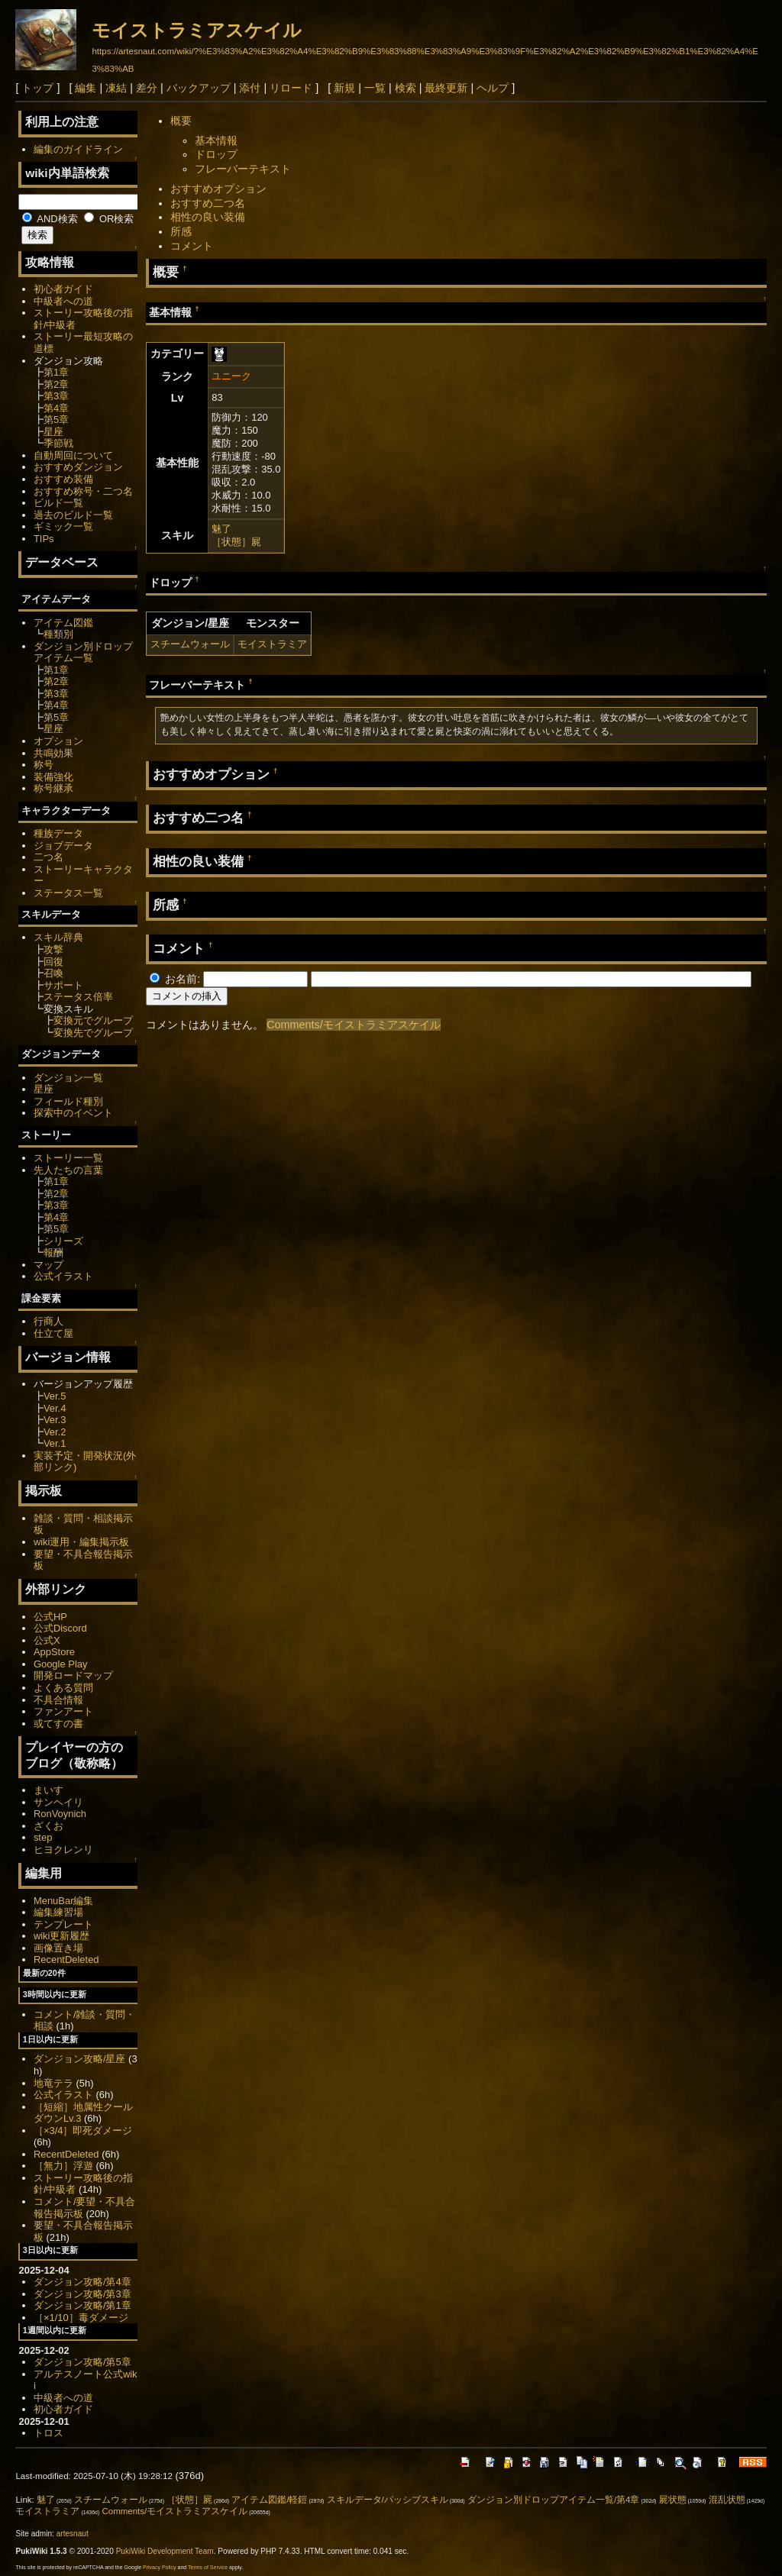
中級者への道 (63, 301)
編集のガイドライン (78, 149)
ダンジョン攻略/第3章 (82, 2294)
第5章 (56, 419)
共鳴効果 (53, 753)
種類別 (58, 634)
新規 (344, 88)
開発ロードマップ (73, 1675)
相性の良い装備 (207, 217)
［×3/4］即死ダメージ (83, 2130)
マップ (48, 1264)
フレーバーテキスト (243, 169)
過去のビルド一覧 (73, 515)
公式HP (50, 1616)
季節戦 (58, 443)
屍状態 (673, 2499)
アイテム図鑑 (63, 622)
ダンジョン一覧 (68, 1077)
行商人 (48, 1321)
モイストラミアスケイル (197, 30)
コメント (191, 246)
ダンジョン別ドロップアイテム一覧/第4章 (553, 2499)
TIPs (44, 538)
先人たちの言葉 (68, 1170)
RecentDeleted (66, 1959)
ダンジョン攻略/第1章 (82, 2305)
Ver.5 (55, 1396)
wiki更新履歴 (62, 1936)
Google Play (61, 1664)
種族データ (58, 833)
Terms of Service (208, 2567)
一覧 (375, 88)
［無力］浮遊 (63, 2165)
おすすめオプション (218, 188)
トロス (48, 2433)
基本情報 (216, 140)
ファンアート (63, 1711)
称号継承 (53, 788)
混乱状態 (727, 2499)
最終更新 (446, 88)
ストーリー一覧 (68, 1158)
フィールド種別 (68, 1101)
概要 (181, 121)
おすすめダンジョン (78, 467)
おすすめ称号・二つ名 (83, 491)
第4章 (56, 408)
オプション (58, 741)
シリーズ (63, 1241)
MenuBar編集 (64, 1900)
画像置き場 (58, 1948)
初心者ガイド (63, 289)
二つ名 (48, 857)
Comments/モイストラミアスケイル (354, 1024)
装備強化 (53, 777)
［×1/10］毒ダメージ (81, 2317)
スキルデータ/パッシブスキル (387, 2499)
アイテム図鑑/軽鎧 (269, 2499)
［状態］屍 (236, 541)
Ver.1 (55, 1443)
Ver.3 (55, 1419)
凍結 (116, 88)
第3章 (56, 396)
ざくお (48, 1826)
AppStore (54, 1652)
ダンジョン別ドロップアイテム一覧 (83, 652)
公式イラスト (63, 1276)
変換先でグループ (93, 1032)
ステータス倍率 (78, 996)
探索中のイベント (73, 1113)
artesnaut (73, 2533)
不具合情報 (58, 1700)
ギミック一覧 (63, 526)
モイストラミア (272, 644)
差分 (146, 88)
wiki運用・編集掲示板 (82, 1542)
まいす (48, 1790)
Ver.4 (55, 1408)
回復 (53, 961)
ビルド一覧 (58, 502)
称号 (43, 764)
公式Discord (60, 1628)
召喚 (53, 973)
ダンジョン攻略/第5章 (82, 2362)
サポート (63, 985)
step (43, 1837)
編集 (85, 88)
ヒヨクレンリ (63, 1849)
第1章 (56, 372)
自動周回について (73, 455)
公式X (47, 1640)
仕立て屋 (53, 1333)
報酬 (53, 1252)
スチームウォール (190, 644)
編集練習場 (58, 1912)
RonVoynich (60, 1813)
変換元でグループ (93, 1020)
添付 (249, 88)
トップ (37, 88)
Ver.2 (55, 1432)
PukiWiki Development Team (165, 2551)
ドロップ (216, 154)
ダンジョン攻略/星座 (80, 2058)
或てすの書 (58, 1723)
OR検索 (109, 218)
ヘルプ (493, 88)
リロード (291, 88)
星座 (53, 431)
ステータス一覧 (68, 893)
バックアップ (198, 88)
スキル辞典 (58, 937)
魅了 (221, 528)
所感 (181, 231)
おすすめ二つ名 (207, 203)
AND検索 (49, 218)
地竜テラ (53, 2083)
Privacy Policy (159, 2567)
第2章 (56, 384)
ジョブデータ (63, 845)
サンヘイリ (58, 1802)
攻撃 (53, 949)
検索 (405, 88)
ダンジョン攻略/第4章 (82, 2281)
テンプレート (63, 1924)
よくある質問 (63, 1687)
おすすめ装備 (63, 479)
